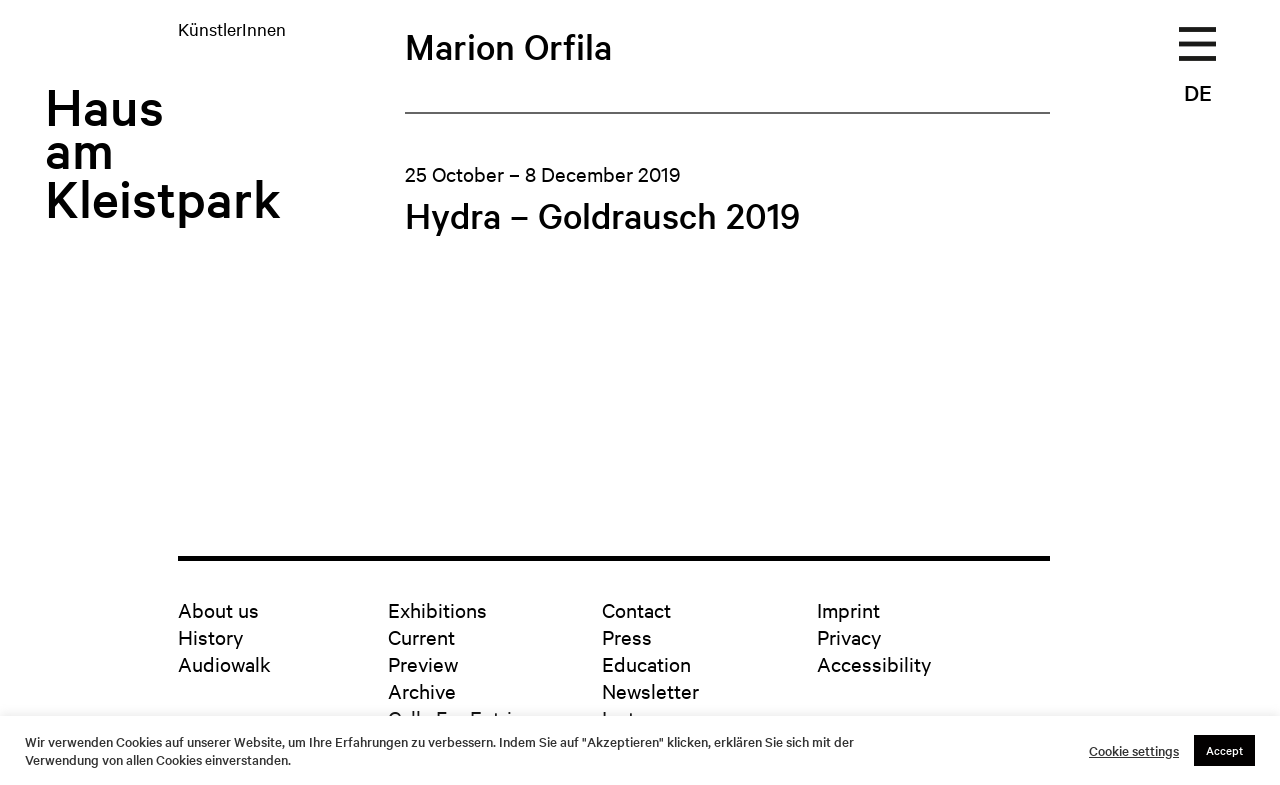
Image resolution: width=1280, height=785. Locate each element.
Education (646, 663)
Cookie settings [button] (1134, 751)
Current (421, 636)
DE (1198, 92)
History (210, 636)
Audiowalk (224, 663)
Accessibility (874, 663)
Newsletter (650, 690)
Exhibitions (437, 609)
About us (218, 609)
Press (627, 636)
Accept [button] (1224, 750)
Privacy (849, 636)
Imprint (848, 609)
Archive (422, 690)
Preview (423, 663)
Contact (636, 609)
